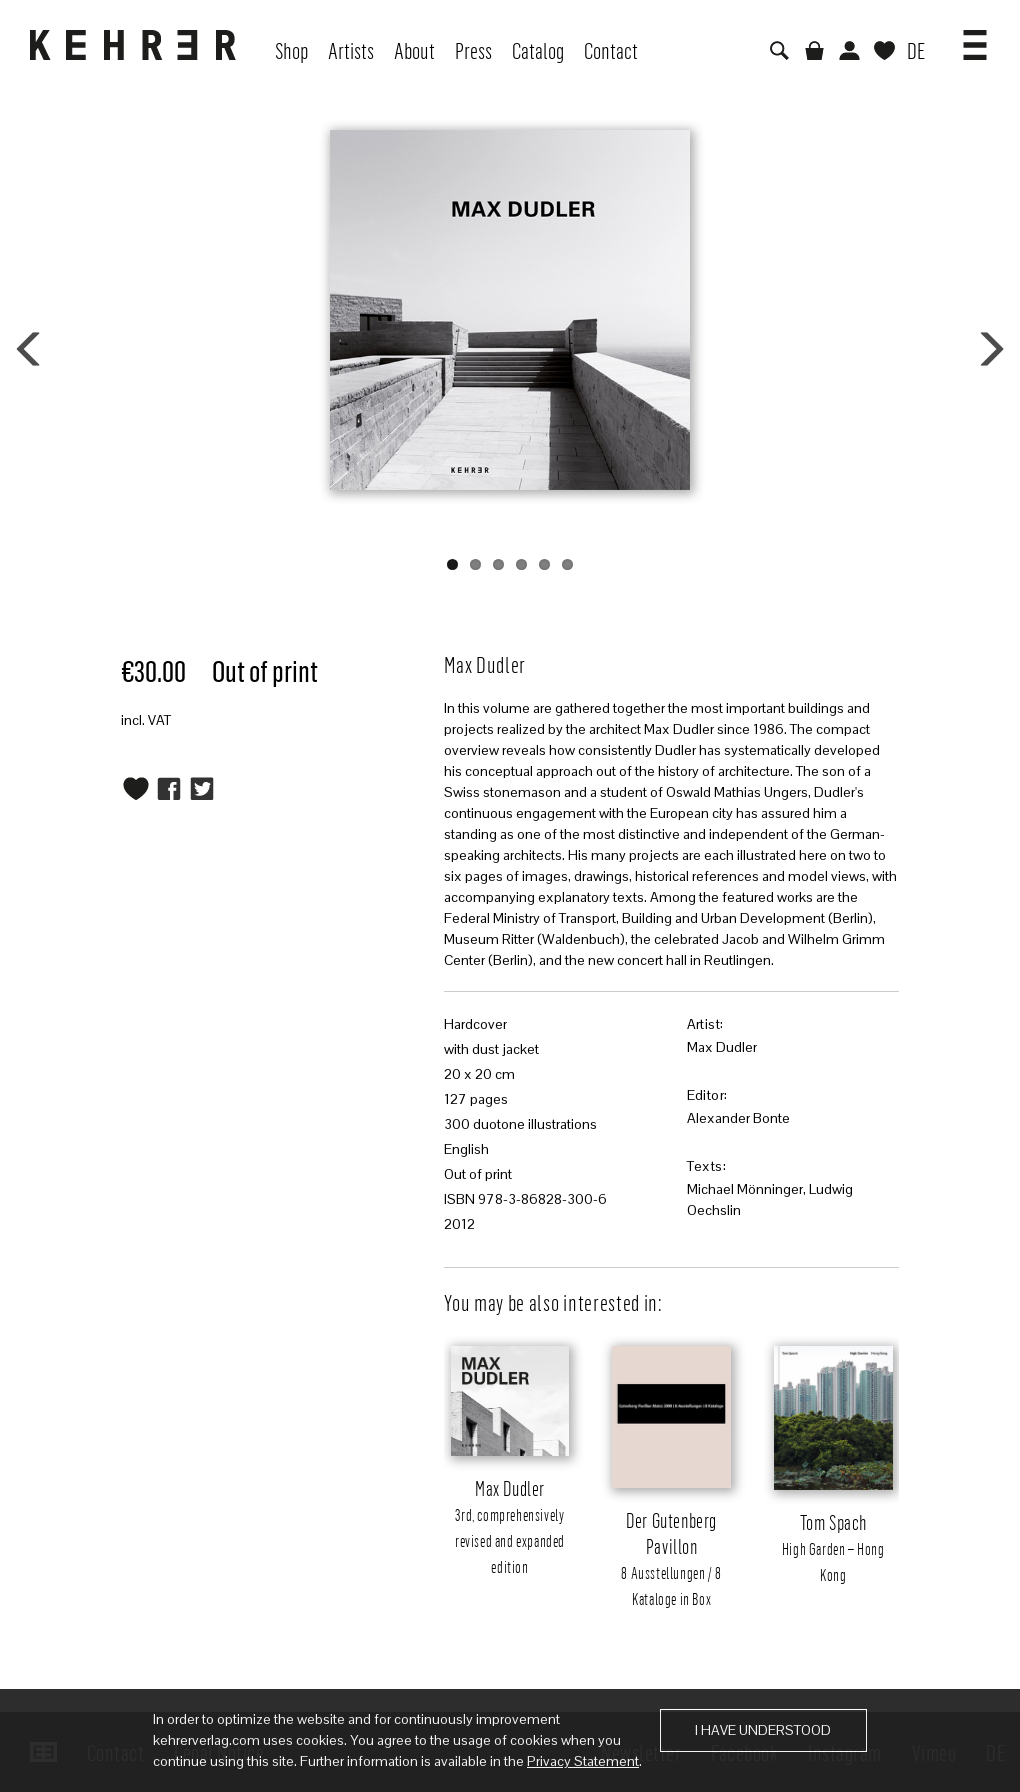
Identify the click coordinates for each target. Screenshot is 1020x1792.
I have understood (763, 1730)
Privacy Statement (583, 1761)
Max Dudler (722, 1047)
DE (916, 50)
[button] (975, 38)
